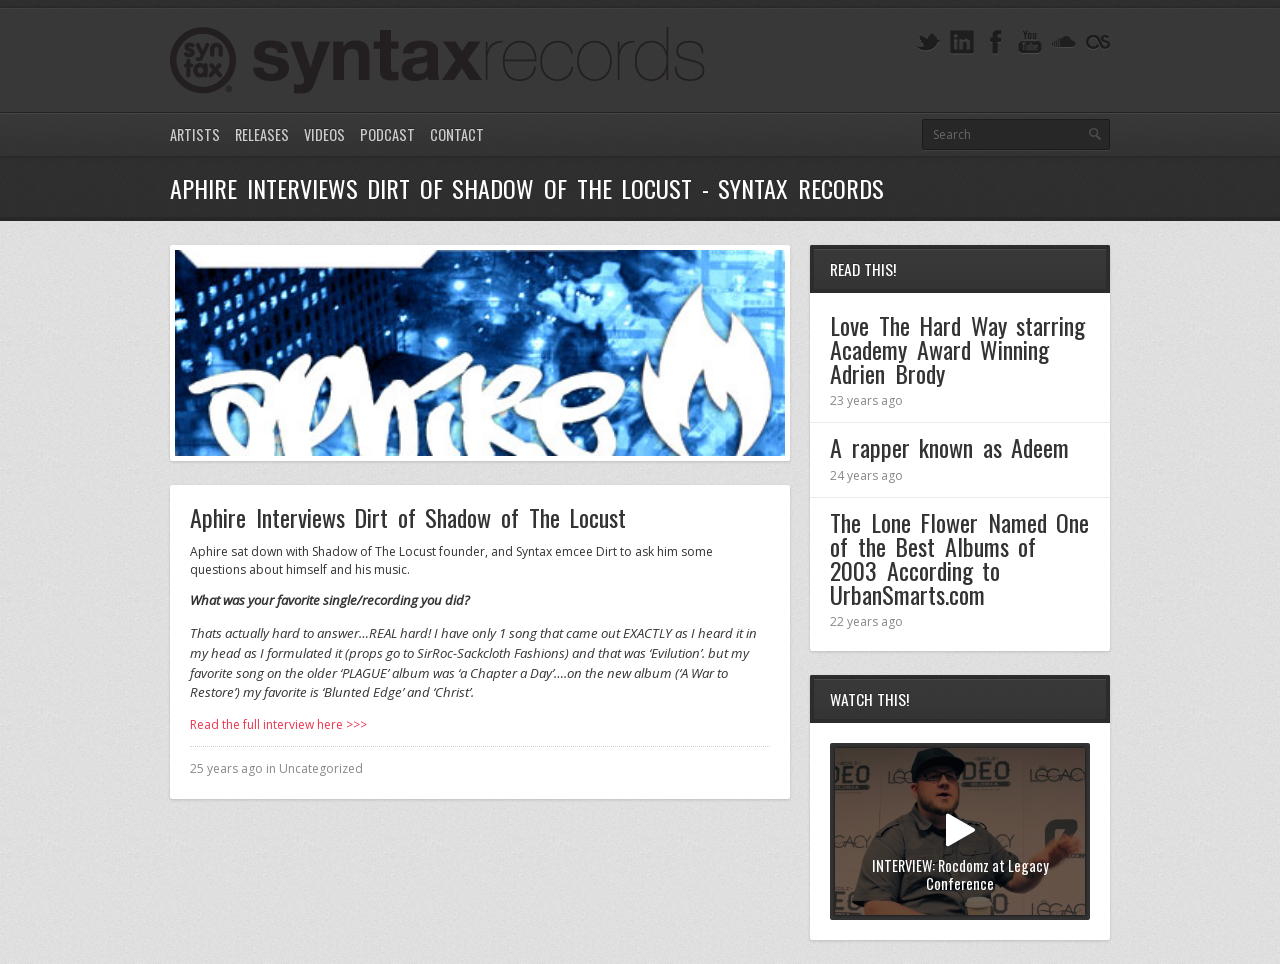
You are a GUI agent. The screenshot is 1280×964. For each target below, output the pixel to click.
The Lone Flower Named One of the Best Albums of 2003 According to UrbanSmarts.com (959, 558)
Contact (457, 134)
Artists (195, 134)
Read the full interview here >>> (278, 724)
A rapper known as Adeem (949, 447)
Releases (262, 134)
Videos (324, 134)
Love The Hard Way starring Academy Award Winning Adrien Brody (957, 349)
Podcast (387, 134)
